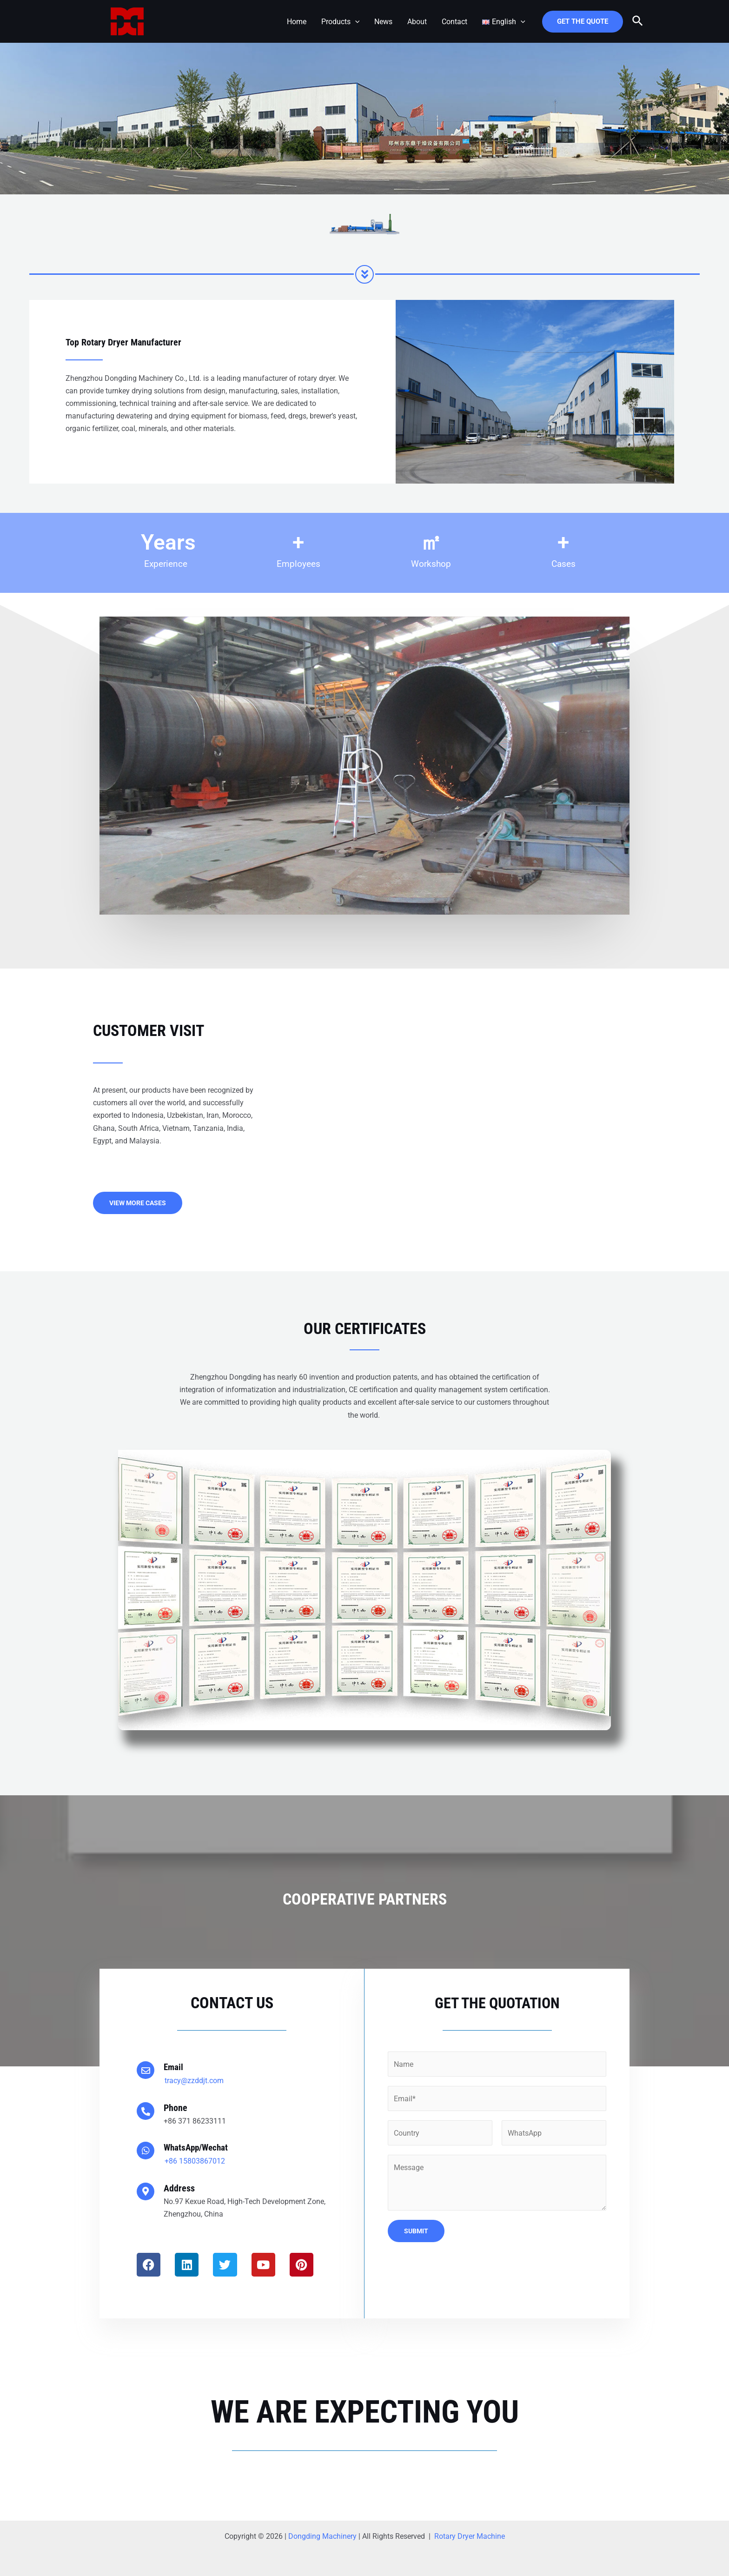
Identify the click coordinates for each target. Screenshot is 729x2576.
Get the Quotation (497, 2002)
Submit (416, 2230)
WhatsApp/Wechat (198, 2147)
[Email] (145, 2070)
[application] (355, 21)
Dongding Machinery (322, 2535)
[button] (365, 765)
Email (174, 2066)
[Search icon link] (638, 21)
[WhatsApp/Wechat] (145, 2150)
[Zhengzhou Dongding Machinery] (127, 20)
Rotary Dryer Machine (469, 2535)
